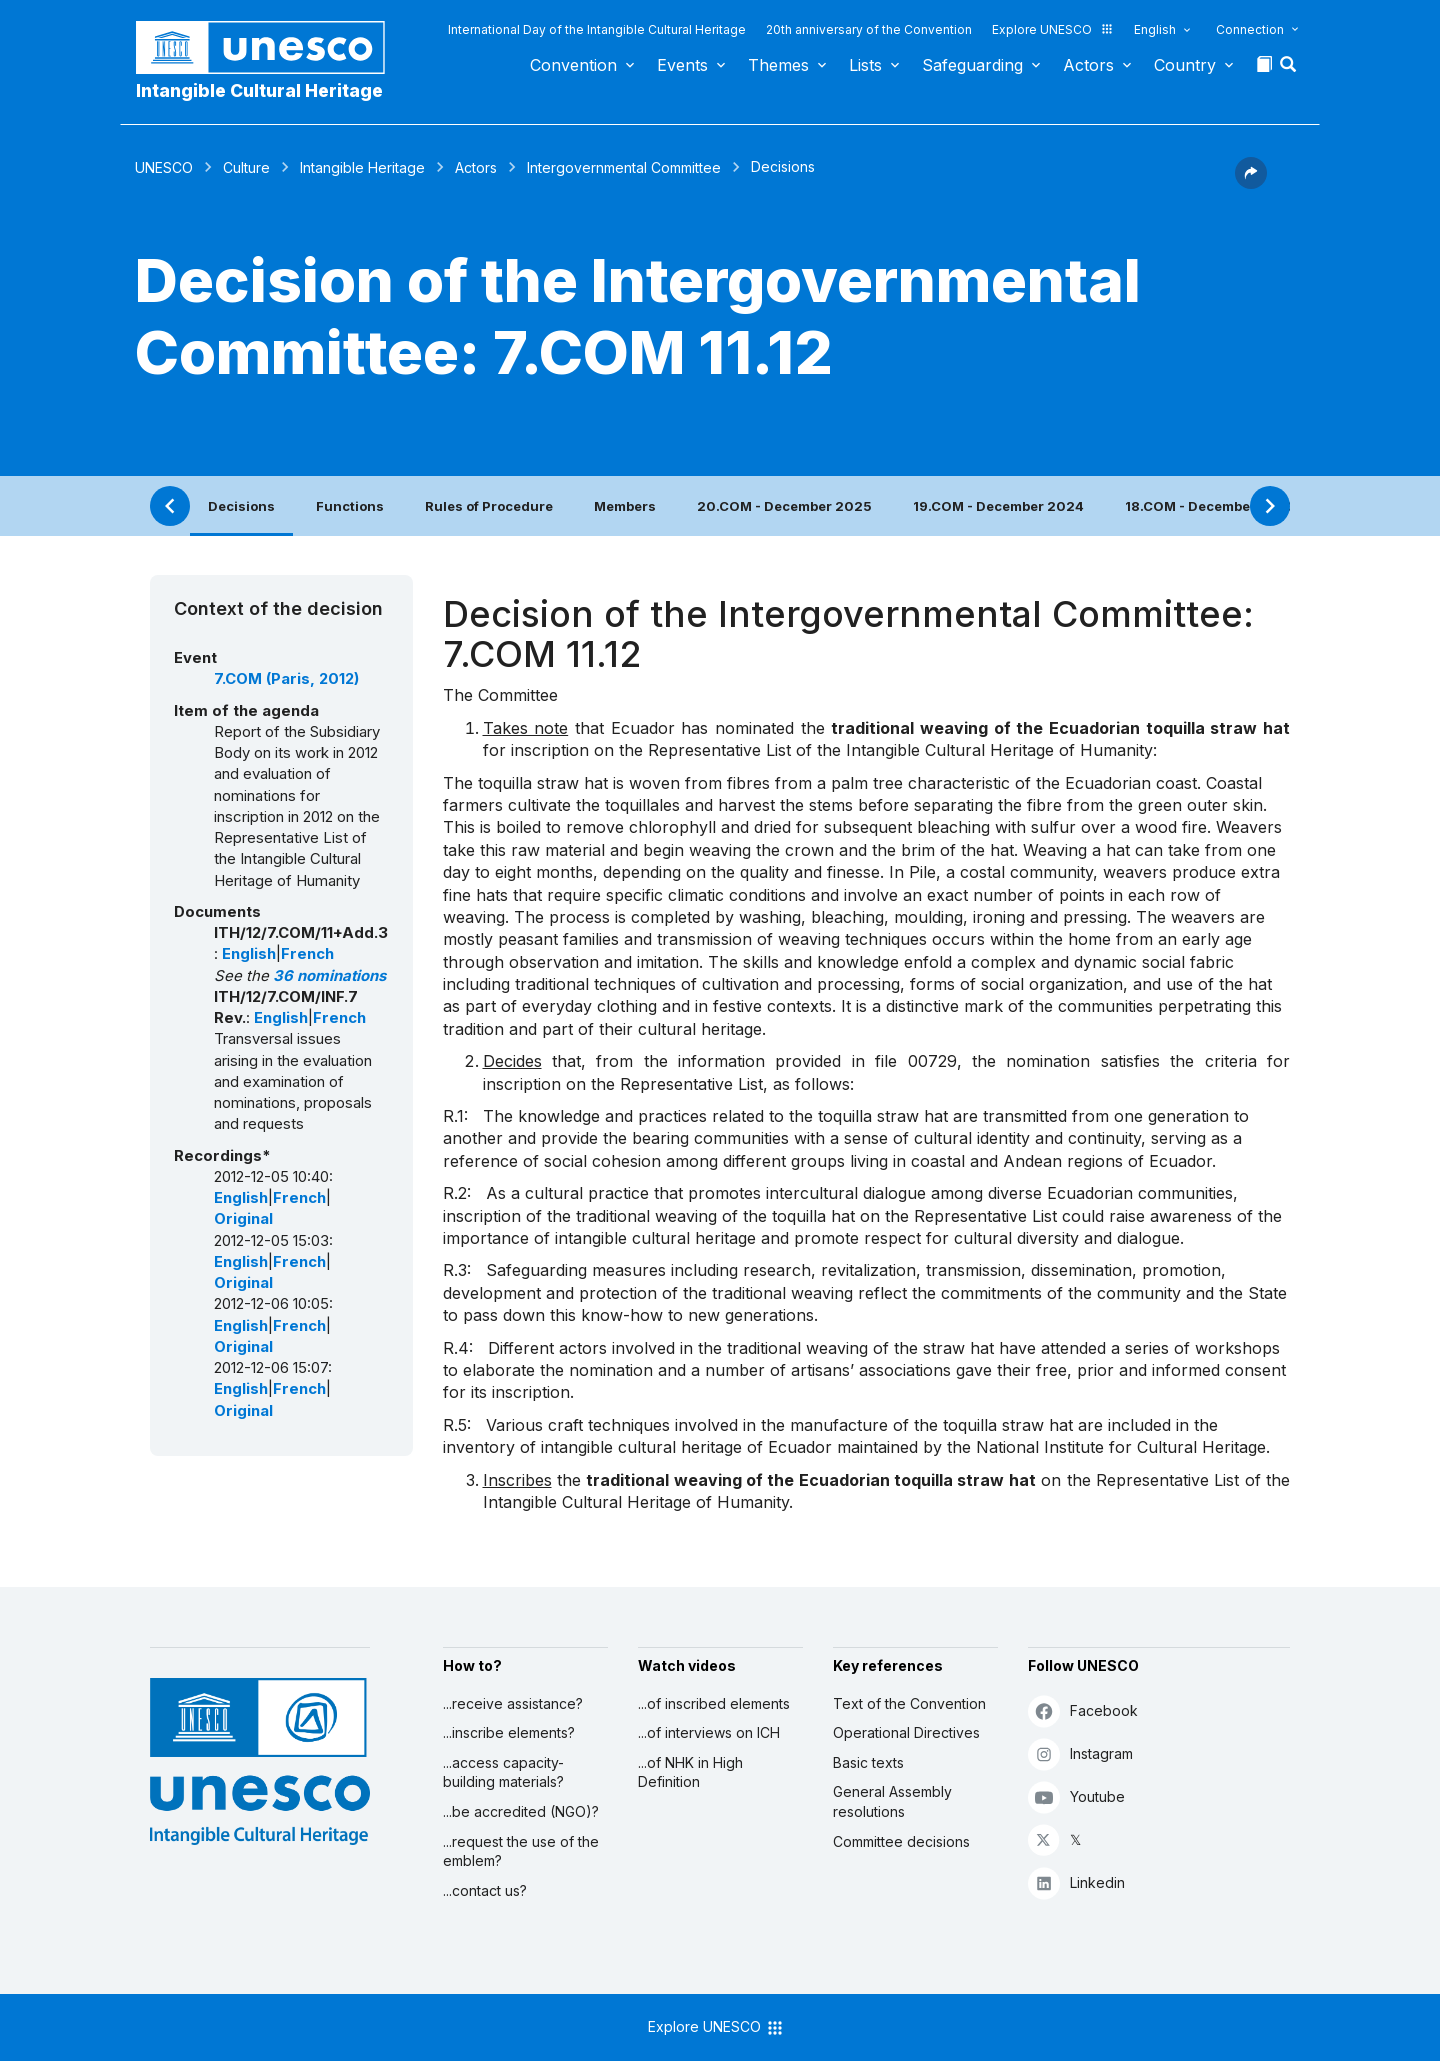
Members (625, 506)
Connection (1250, 29)
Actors (1088, 65)
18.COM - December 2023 (1210, 506)
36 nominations (329, 976)
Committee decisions (901, 1841)
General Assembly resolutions (892, 1801)
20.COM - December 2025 (784, 506)
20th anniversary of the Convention (869, 29)
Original (243, 1219)
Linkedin (1076, 1882)
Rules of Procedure (489, 506)
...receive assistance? (513, 1703)
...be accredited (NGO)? (521, 1811)
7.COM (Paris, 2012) (286, 679)
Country (1185, 65)
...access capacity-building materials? (503, 1772)
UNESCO (164, 167)
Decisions (241, 506)
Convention (573, 65)
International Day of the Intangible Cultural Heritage (597, 29)
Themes (778, 65)
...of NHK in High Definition (690, 1772)
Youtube (1076, 1796)
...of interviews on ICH (709, 1732)
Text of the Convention (909, 1703)
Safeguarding (972, 65)
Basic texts (868, 1762)
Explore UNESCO (1053, 29)
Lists (865, 65)
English (1155, 29)
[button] (1290, 70)
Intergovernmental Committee (624, 167)
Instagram (1080, 1753)
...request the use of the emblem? (521, 1851)
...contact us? (485, 1890)
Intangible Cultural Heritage (259, 90)
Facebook (1083, 1710)
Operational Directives (906, 1732)
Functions (350, 506)
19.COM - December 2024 (998, 506)
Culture (246, 167)
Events (682, 65)
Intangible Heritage (362, 167)
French (307, 954)
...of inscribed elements (714, 1703)
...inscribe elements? (509, 1732)
